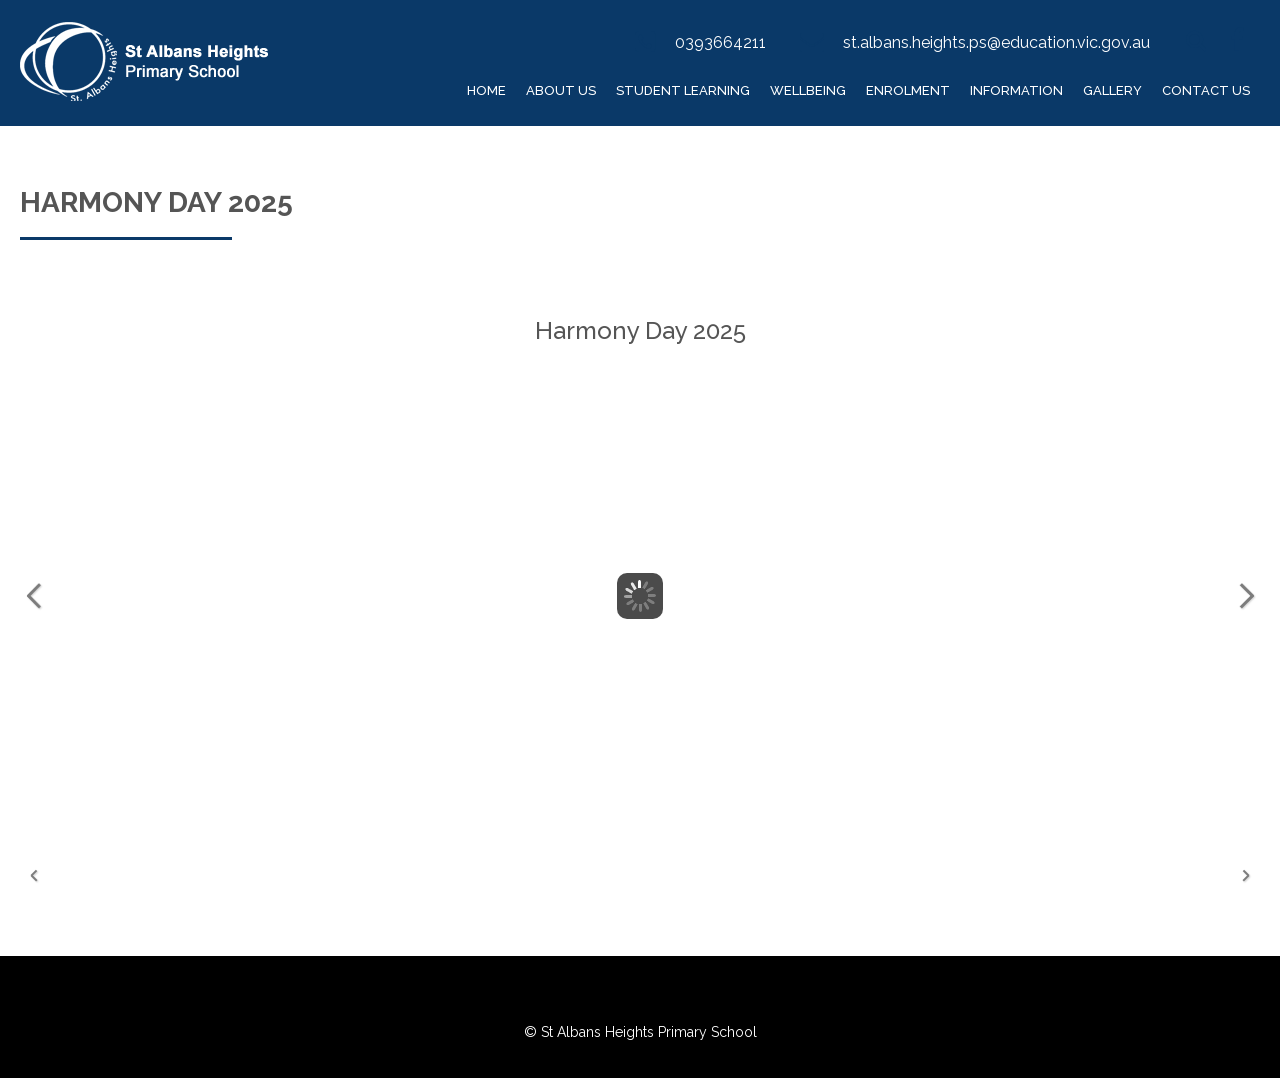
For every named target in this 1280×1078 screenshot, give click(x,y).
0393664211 (720, 42)
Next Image (1246, 596)
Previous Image (34, 596)
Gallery (1112, 90)
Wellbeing (808, 90)
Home (486, 90)
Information (1016, 90)
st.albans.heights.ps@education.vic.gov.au (996, 42)
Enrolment (908, 90)
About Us (561, 90)
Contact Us (1206, 90)
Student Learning (683, 90)
